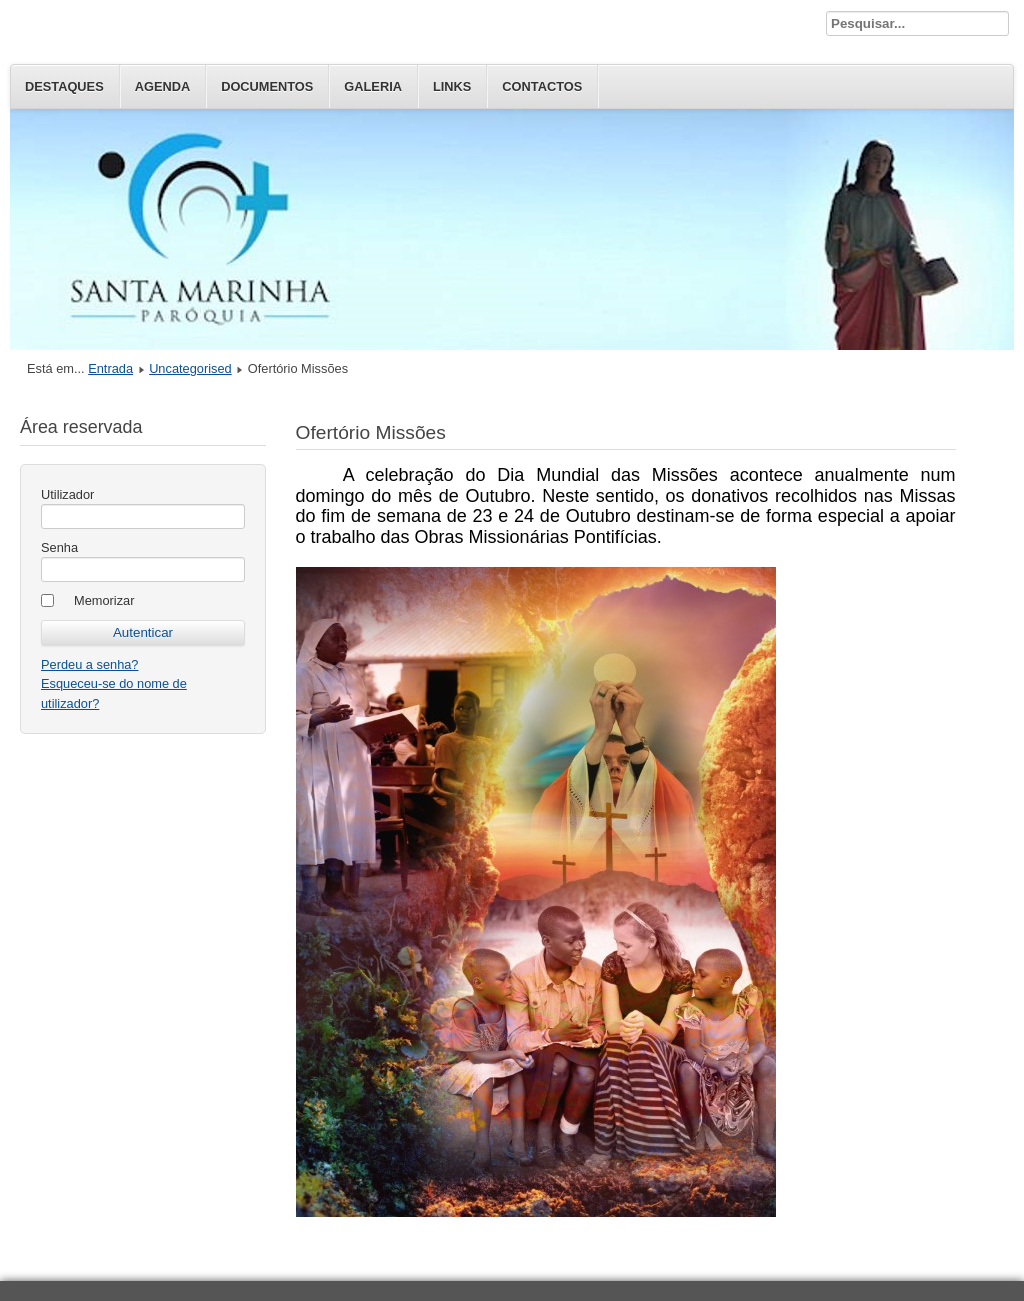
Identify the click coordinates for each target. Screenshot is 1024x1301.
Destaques (64, 86)
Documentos (267, 86)
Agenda (162, 86)
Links (452, 86)
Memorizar (104, 600)
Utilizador (67, 494)
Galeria (373, 86)
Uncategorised (190, 368)
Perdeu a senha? (89, 664)
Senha (59, 547)
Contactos (542, 86)
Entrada (110, 368)
